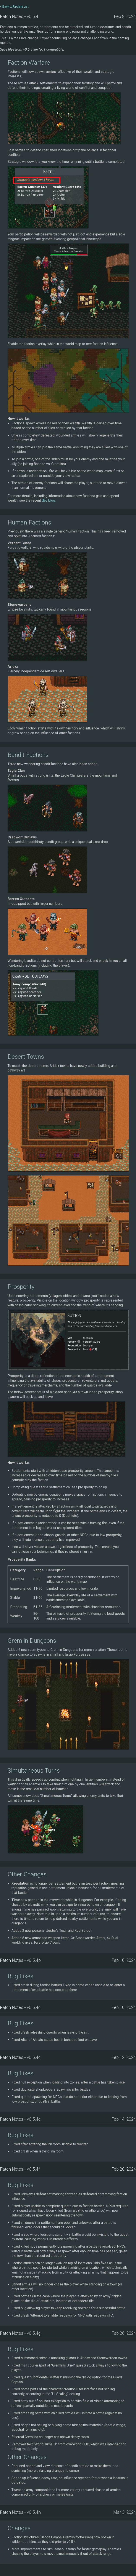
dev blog (48, 500)
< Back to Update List (14, 6)
